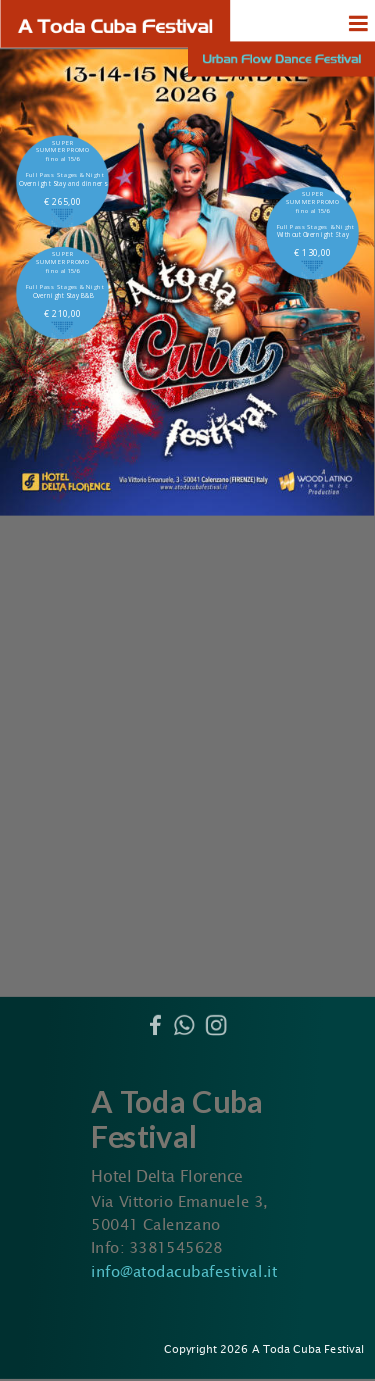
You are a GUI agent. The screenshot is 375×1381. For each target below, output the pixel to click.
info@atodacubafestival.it (184, 1271)
